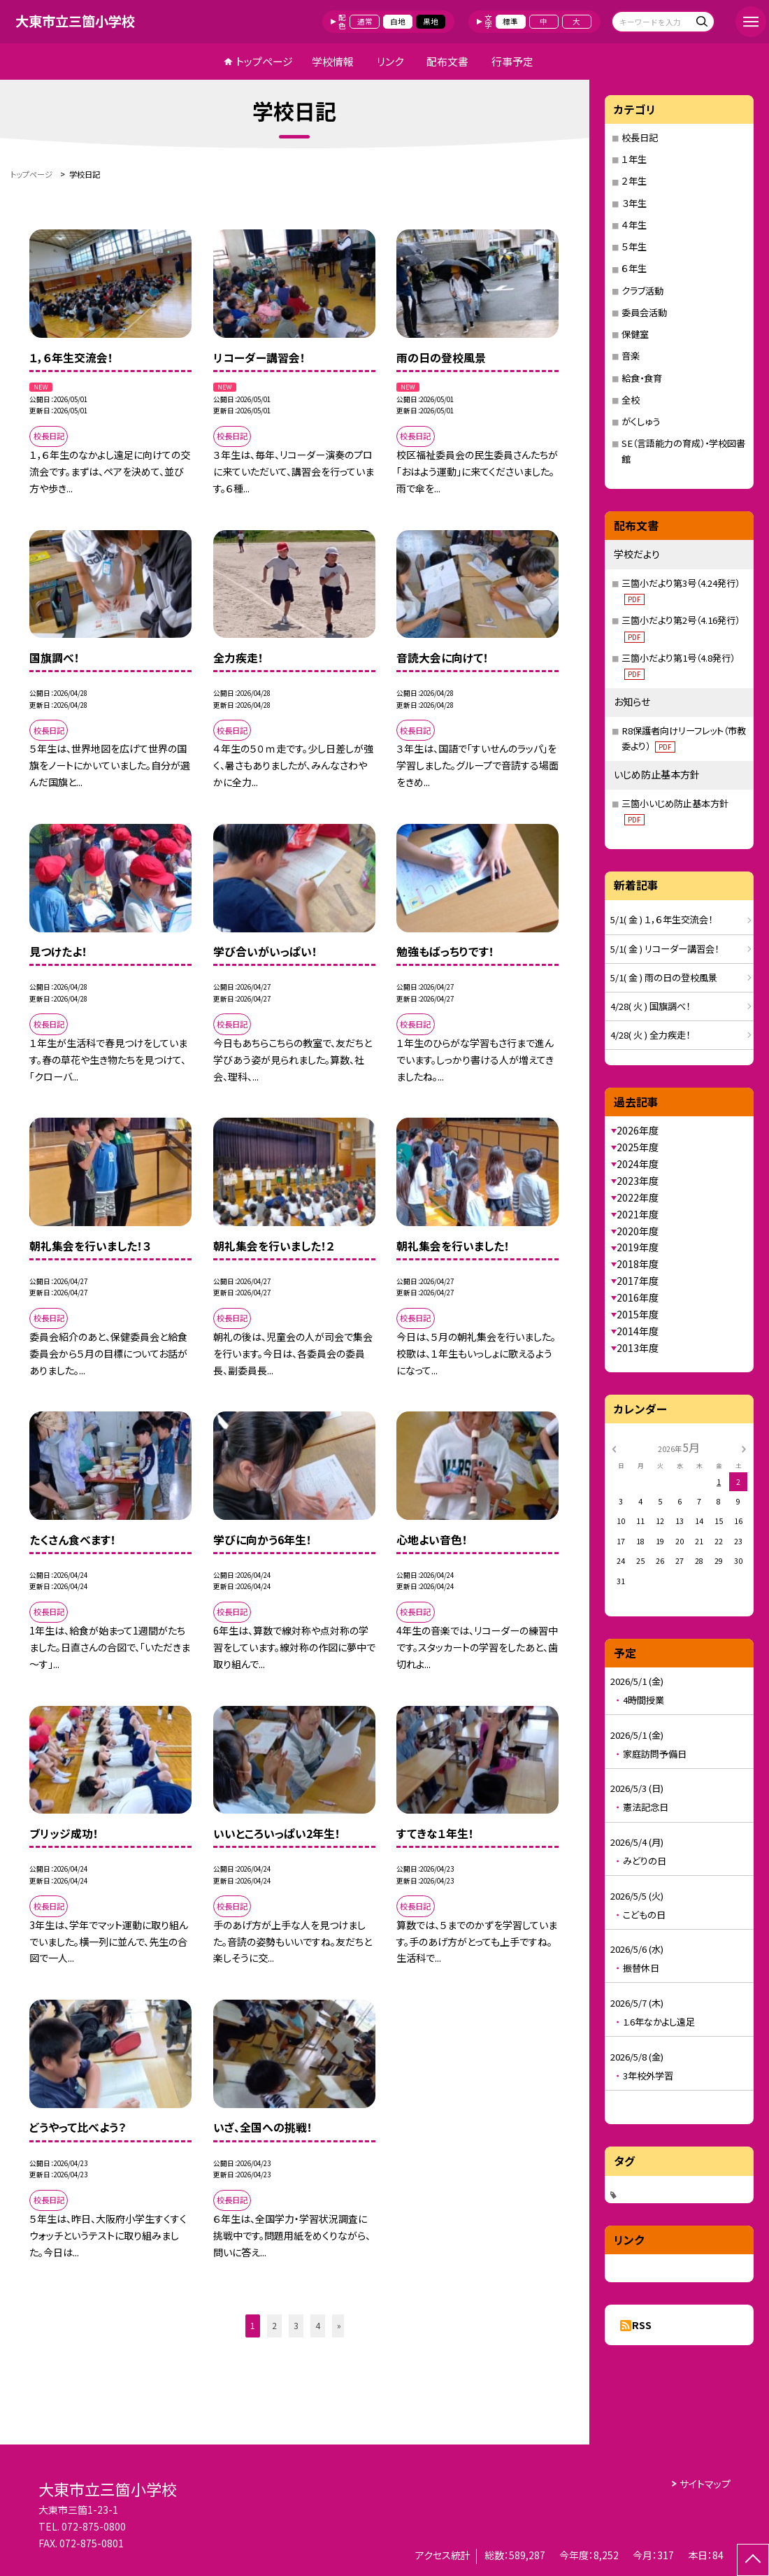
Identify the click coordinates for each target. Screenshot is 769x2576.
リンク (390, 61)
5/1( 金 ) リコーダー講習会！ (664, 948)
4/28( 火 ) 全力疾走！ (650, 1034)
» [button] (339, 2325)
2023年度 (638, 1181)
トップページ (264, 61)
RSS (642, 2325)
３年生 (634, 203)
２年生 (634, 180)
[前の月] (614, 1448)
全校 (630, 399)
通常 (365, 21)
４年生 (634, 225)
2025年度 (638, 1147)
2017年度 (638, 1281)
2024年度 (638, 1164)
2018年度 (638, 1264)
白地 (397, 21)
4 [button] (317, 2325)
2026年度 (638, 1130)
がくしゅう (640, 421)
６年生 (634, 268)
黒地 (430, 21)
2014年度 (638, 1331)
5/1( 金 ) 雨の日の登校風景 (663, 977)
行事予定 (512, 61)
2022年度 (638, 1197)
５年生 (634, 246)
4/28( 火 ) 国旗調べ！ (650, 1006)
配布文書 (447, 61)
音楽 (630, 355)
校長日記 (639, 137)
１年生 (634, 159)
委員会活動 (644, 312)
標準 (510, 21)
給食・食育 (641, 378)
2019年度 (638, 1247)
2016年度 (638, 1297)
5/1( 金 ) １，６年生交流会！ (661, 919)
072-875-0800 (94, 2526)
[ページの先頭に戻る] (753, 2560)
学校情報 (333, 61)
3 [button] (296, 2325)
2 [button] (274, 2325)
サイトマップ (705, 2484)
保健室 (635, 334)
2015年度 (638, 1314)
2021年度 (638, 1214)
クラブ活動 (642, 290)
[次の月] (744, 1448)
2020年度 (638, 1231)
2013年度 (638, 1348)
